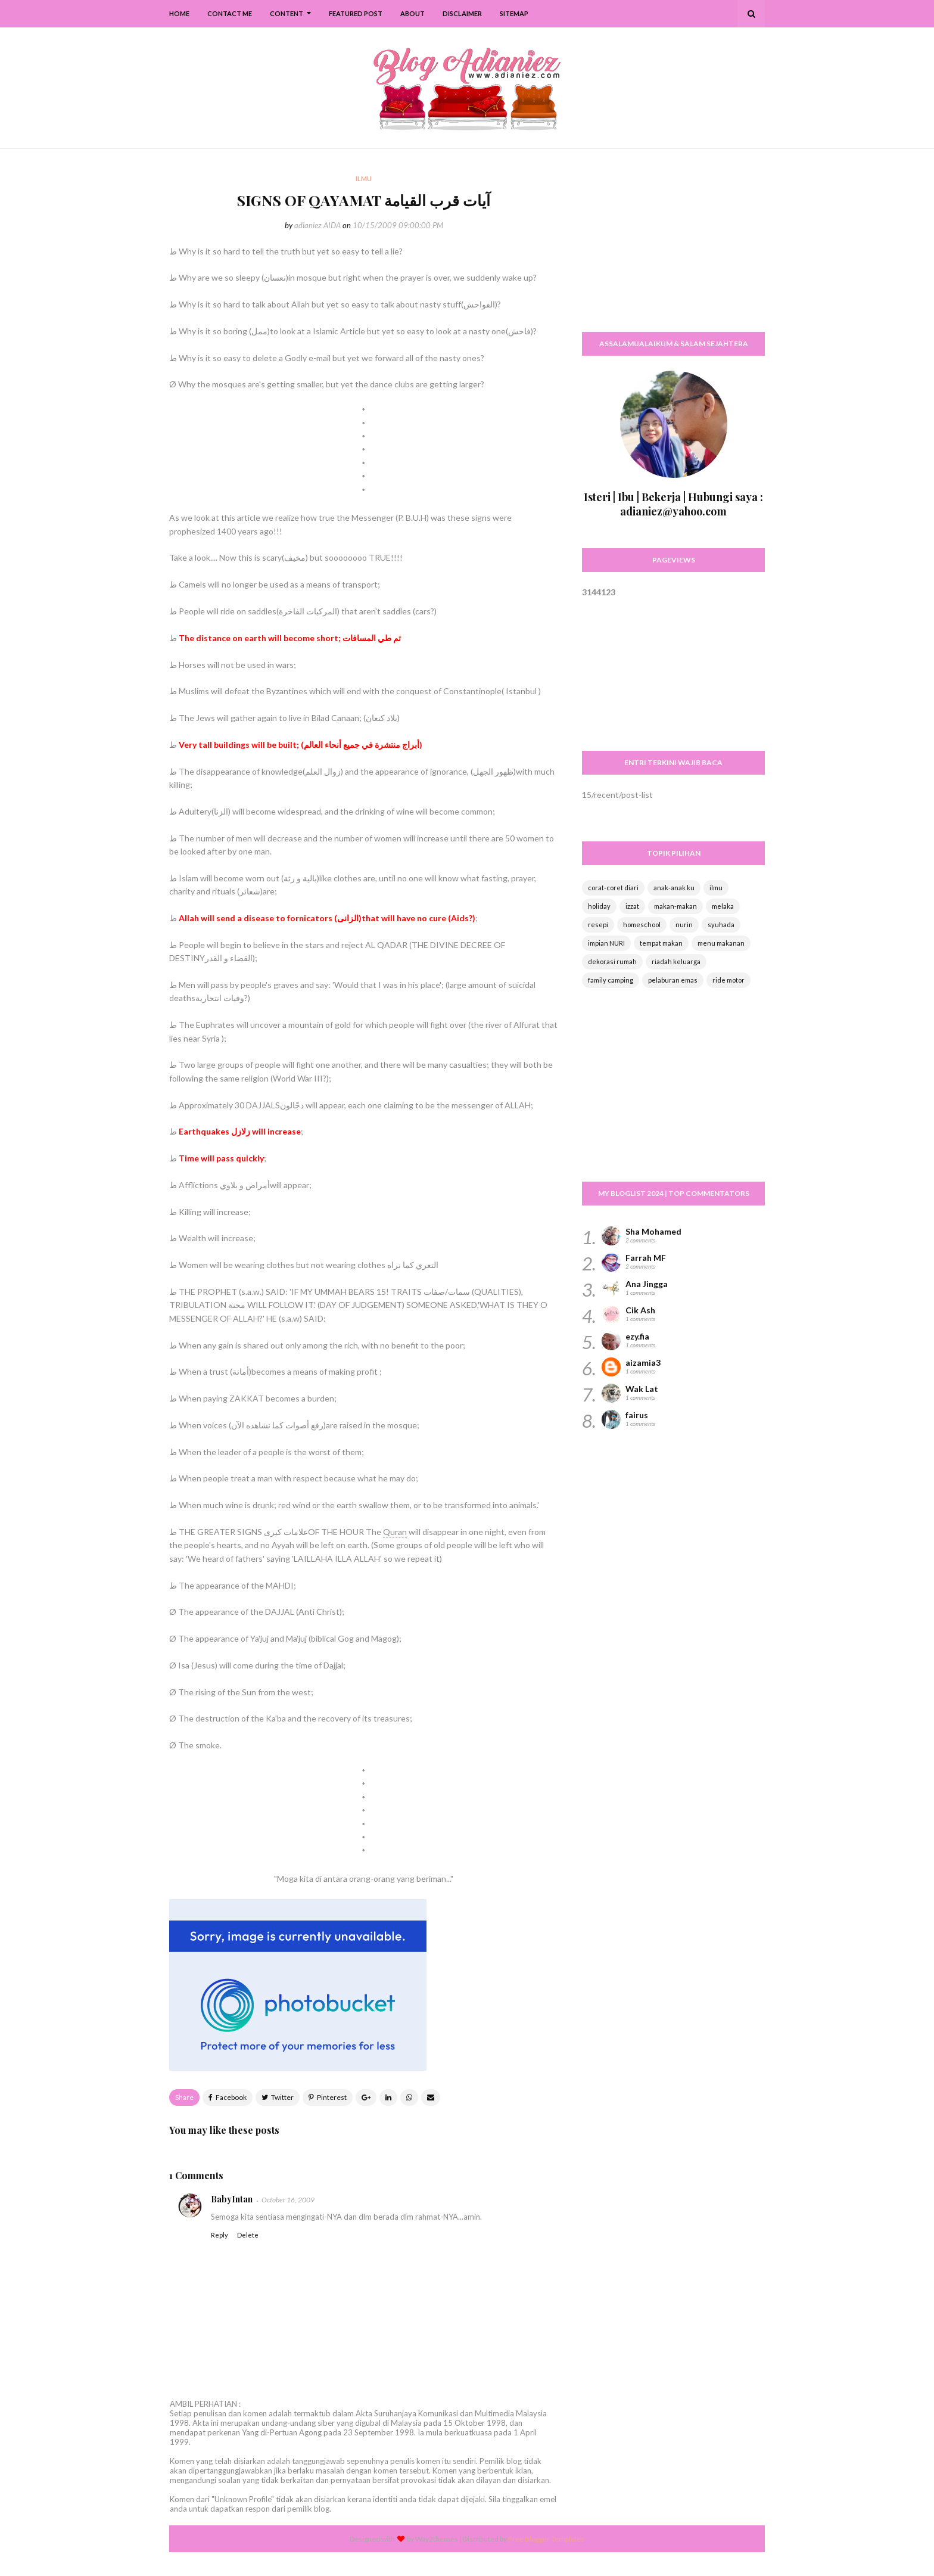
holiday (599, 906)
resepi (598, 924)
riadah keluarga (676, 961)
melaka (723, 906)
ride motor (728, 980)
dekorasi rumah (612, 961)
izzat (632, 906)
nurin (684, 924)
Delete (248, 2235)
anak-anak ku (674, 887)
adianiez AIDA (317, 225)
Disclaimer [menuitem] (462, 13)
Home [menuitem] (179, 13)
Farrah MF (645, 1258)
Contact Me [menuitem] (229, 13)
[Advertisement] (673, 247)
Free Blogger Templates (546, 2538)
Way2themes (436, 2538)
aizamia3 (643, 1362)
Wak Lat (641, 1389)
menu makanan (721, 943)
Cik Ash (640, 1310)
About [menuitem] (412, 13)
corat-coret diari (613, 887)
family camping (610, 980)
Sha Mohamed (653, 1231)
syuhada (721, 924)
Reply (219, 2235)
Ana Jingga (646, 1284)
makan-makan (675, 906)
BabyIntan (232, 2199)
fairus (636, 1415)
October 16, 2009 (288, 2199)
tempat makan (661, 943)
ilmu (716, 887)
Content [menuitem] (286, 13)
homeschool (642, 924)
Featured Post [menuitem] (355, 13)
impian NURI (606, 943)
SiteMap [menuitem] (514, 13)
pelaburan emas (673, 980)
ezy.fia (637, 1336)
